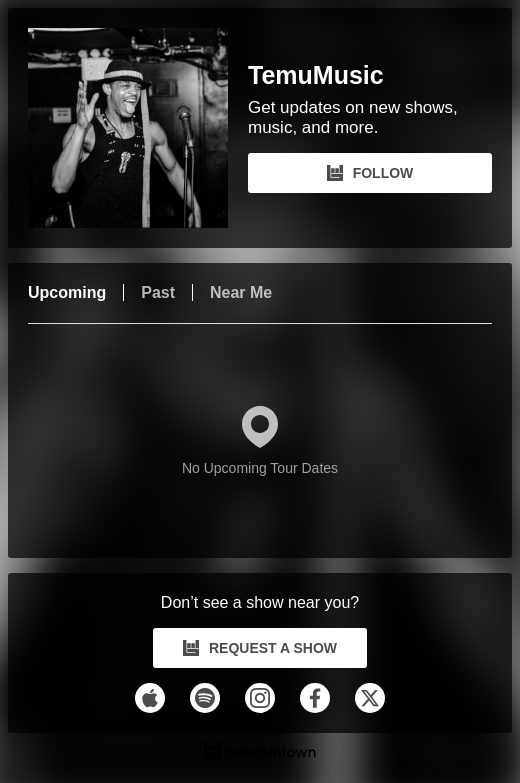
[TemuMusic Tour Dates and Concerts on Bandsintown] (260, 754)
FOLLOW (370, 173)
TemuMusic (316, 75)
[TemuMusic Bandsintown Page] (138, 128)
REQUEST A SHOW (260, 648)
